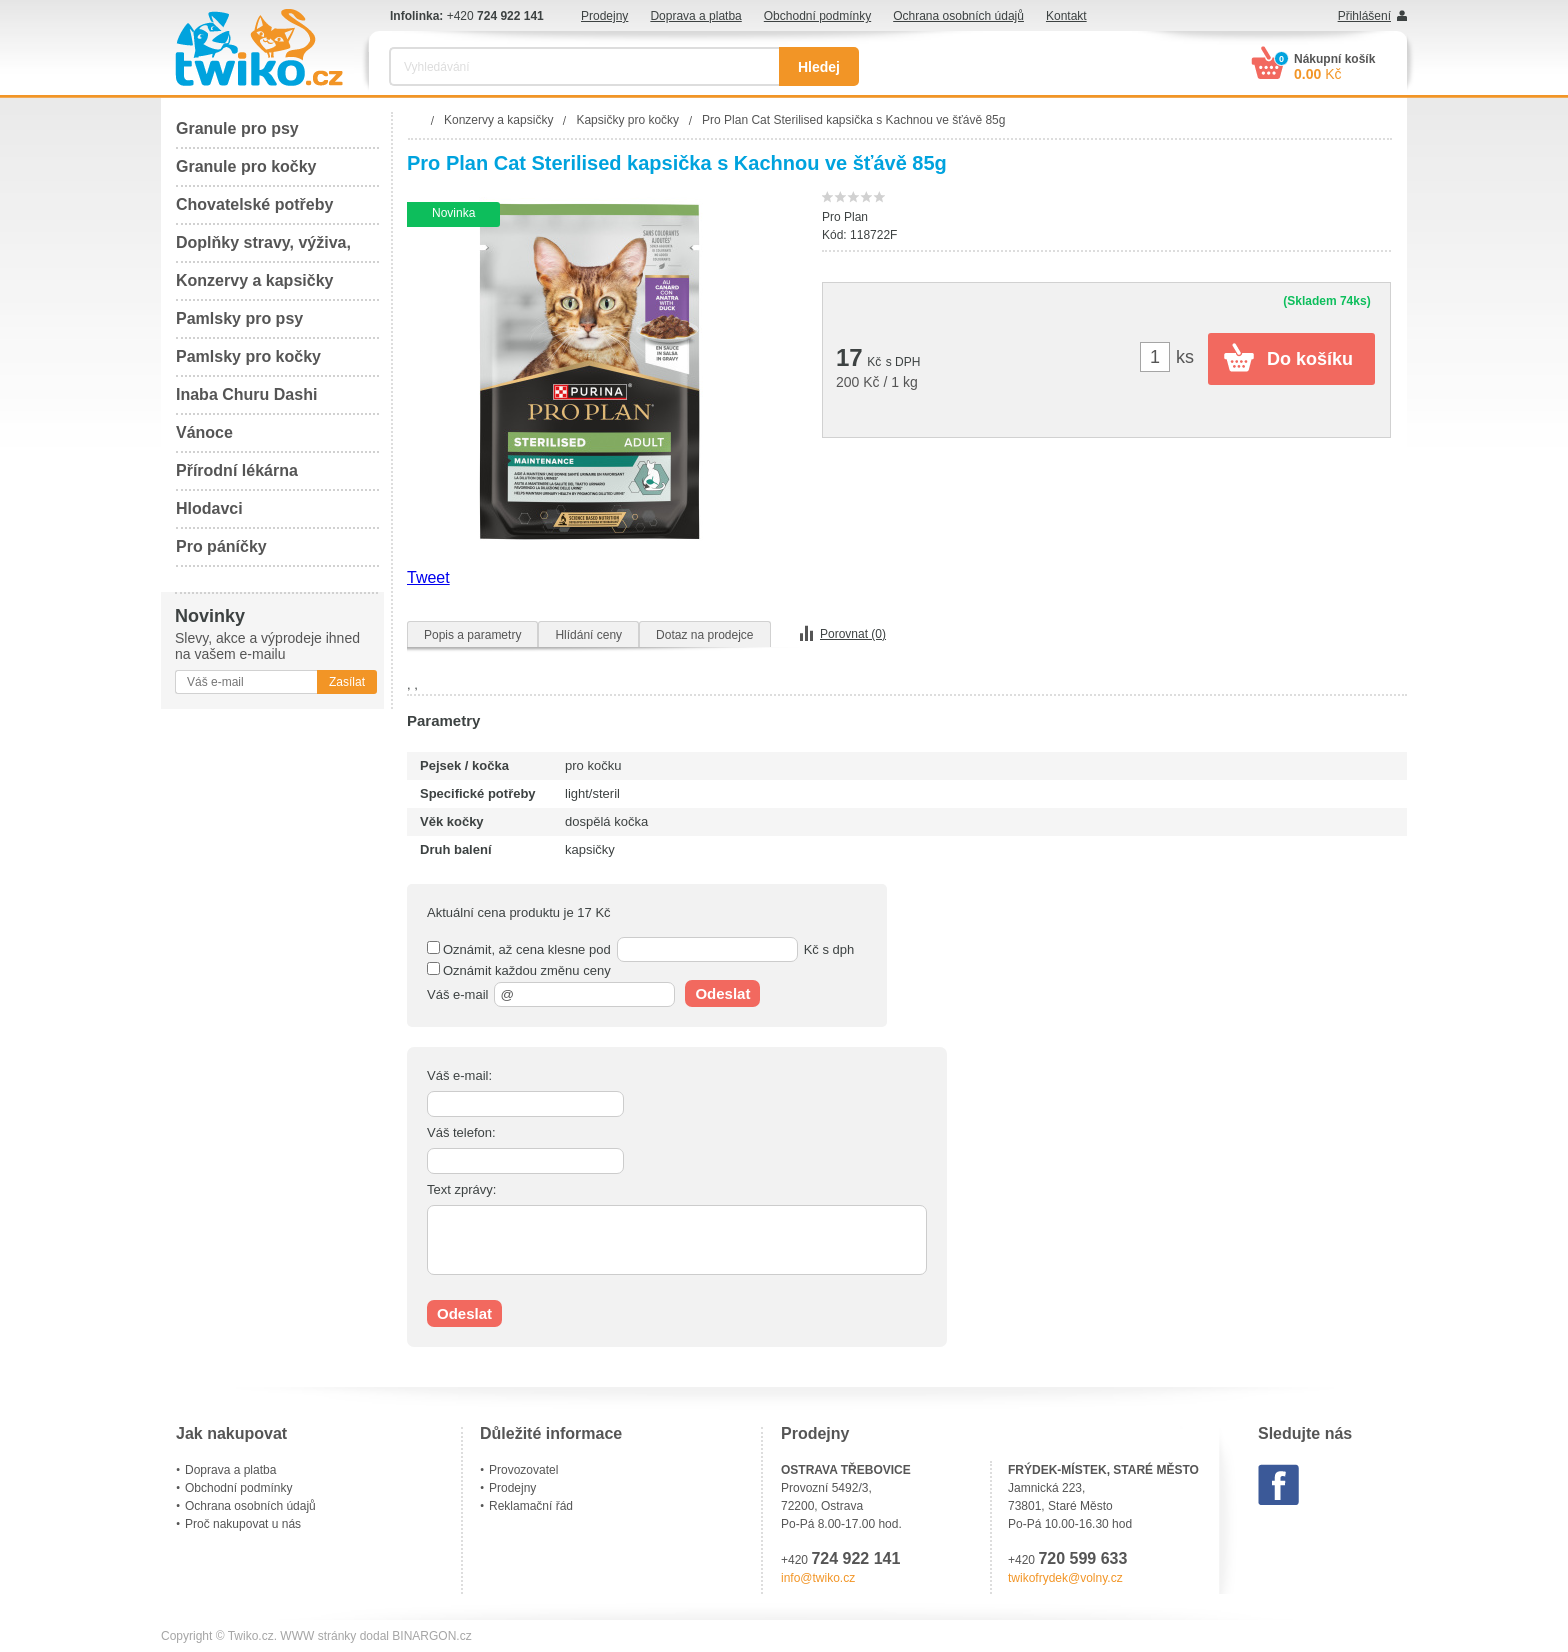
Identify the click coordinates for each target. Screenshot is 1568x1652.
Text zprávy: (461, 1189)
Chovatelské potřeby (254, 204)
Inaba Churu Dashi (246, 394)
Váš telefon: (461, 1132)
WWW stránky (318, 1636)
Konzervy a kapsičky (254, 280)
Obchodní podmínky (817, 16)
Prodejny (604, 16)
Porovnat (853, 634)
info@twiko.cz (818, 1578)
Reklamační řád (531, 1506)
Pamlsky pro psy (239, 318)
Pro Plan (845, 217)
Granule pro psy (237, 128)
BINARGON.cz (431, 1636)
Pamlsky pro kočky (248, 356)
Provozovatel (523, 1470)
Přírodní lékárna (237, 470)
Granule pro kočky (246, 166)
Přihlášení (1364, 16)
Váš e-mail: (459, 1075)
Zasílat (347, 682)
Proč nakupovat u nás (243, 1524)
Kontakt (1066, 16)
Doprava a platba (695, 16)
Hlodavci (209, 508)
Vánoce (204, 432)
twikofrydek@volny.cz (1065, 1578)
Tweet (428, 577)
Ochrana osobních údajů (958, 16)
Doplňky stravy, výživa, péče (263, 248)
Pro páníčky (221, 546)
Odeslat (722, 993)
